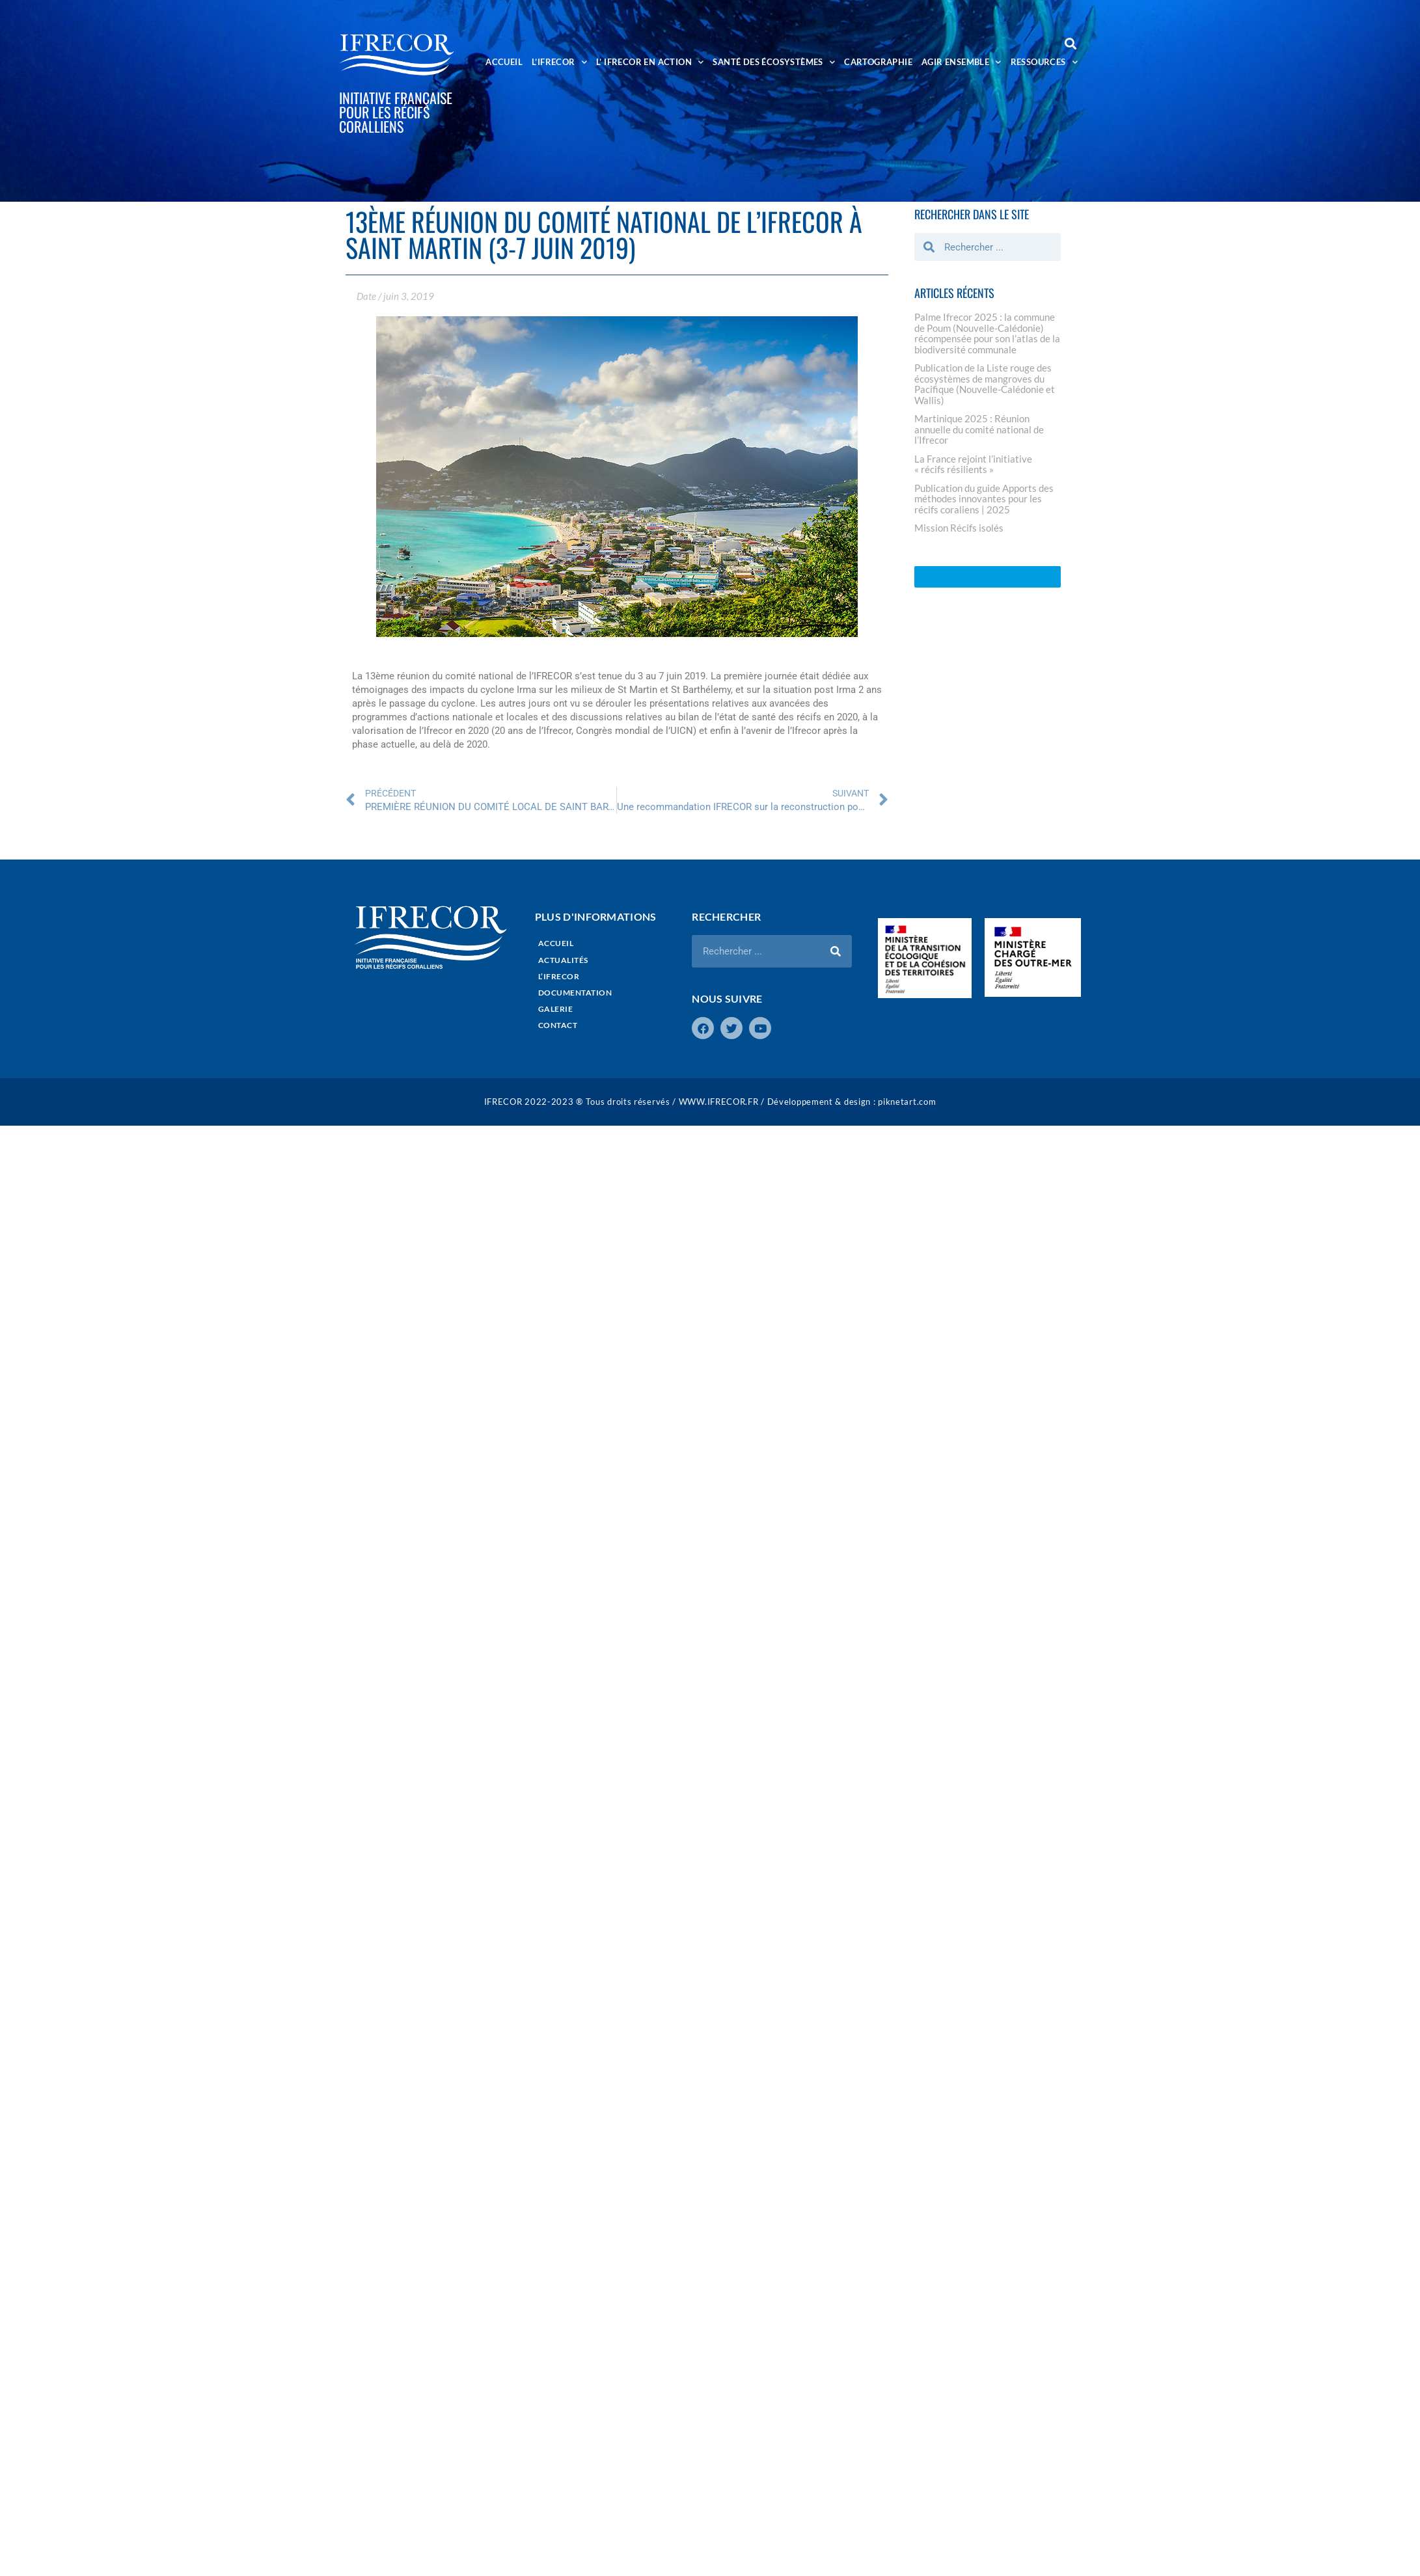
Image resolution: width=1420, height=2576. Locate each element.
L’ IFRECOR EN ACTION (649, 62)
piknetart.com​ (907, 1101)
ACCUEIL (504, 62)
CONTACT (558, 1025)
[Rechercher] (835, 951)
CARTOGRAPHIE (878, 62)
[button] (1070, 43)
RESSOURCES (1044, 62)
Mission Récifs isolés (959, 528)
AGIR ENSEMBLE (962, 62)
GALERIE (555, 1009)
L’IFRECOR (559, 62)
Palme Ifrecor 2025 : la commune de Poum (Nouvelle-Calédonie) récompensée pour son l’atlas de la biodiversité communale (987, 333)
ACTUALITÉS (563, 960)
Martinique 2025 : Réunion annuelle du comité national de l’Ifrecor (979, 429)
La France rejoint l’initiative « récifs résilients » (973, 464)
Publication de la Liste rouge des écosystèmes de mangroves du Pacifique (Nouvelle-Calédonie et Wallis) (984, 384)
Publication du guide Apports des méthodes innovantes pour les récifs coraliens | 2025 (984, 498)
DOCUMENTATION (575, 992)
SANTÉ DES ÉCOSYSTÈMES (774, 62)
